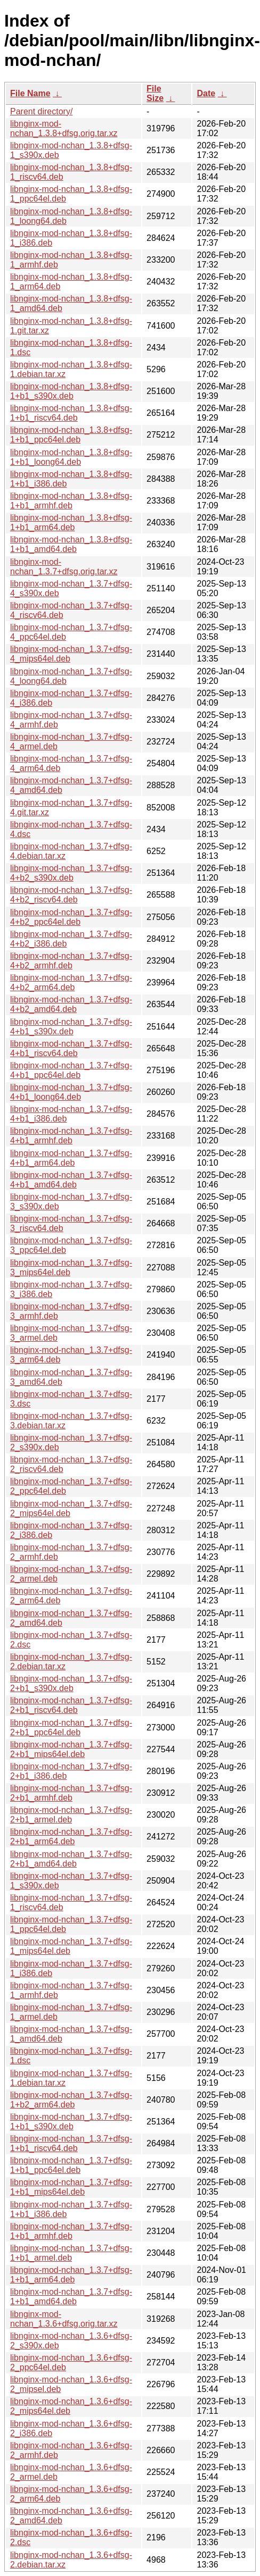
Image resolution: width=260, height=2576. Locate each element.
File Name (30, 93)
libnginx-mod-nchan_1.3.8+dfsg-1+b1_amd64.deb (71, 544)
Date (206, 93)
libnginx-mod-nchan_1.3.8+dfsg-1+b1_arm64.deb (71, 522)
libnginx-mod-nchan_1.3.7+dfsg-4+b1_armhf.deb (71, 1135)
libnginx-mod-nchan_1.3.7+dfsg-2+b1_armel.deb (71, 1814)
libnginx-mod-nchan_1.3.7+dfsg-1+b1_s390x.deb (71, 2121)
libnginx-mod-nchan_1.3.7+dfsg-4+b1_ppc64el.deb (71, 1070)
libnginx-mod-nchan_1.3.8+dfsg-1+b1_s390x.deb (71, 391)
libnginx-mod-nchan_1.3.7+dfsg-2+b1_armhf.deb (71, 1793)
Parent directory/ (41, 111)
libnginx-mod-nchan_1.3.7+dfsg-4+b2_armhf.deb (71, 960)
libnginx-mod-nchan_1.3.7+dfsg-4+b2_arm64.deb (71, 982)
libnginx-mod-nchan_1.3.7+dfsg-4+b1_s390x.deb (71, 1026)
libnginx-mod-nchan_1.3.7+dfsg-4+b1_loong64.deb (71, 1092)
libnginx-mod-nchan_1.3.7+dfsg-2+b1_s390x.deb (71, 1683)
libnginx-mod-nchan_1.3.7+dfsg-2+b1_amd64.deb (71, 1859)
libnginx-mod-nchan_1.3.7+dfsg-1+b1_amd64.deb (71, 2296)
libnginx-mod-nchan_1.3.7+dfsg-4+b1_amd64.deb (71, 1179)
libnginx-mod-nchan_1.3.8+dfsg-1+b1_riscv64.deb (71, 413)
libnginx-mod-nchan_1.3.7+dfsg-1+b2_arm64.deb (71, 2099)
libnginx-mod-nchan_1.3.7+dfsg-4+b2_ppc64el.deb (71, 917)
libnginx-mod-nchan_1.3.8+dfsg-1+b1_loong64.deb (71, 457)
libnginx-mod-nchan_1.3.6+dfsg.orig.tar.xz (63, 2319)
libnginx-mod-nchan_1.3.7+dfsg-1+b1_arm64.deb (71, 2274)
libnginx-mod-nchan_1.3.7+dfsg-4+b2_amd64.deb (71, 1004)
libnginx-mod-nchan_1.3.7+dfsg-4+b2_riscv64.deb (71, 894)
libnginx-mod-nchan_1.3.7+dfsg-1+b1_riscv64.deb (71, 2143)
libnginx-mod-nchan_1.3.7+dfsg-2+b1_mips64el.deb (71, 1749)
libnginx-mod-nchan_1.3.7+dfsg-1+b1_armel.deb (71, 2253)
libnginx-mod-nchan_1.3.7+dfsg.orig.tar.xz (63, 566)
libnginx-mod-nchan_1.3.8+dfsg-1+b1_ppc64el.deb (71, 434)
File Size (155, 93)
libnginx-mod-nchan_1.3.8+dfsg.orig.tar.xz (63, 128)
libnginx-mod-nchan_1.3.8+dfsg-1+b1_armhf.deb (71, 500)
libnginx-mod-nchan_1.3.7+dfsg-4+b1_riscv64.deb (71, 1048)
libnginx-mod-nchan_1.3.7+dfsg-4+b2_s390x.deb (71, 873)
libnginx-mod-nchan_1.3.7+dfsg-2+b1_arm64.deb (71, 1836)
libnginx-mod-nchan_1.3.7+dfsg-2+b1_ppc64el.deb (71, 1727)
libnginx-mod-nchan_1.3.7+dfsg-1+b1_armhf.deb (71, 2231)
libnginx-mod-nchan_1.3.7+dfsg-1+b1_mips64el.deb (71, 2187)
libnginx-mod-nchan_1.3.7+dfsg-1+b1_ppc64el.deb (71, 2165)
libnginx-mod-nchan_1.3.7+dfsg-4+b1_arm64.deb (71, 1158)
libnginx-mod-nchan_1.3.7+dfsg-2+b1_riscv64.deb (71, 1705)
